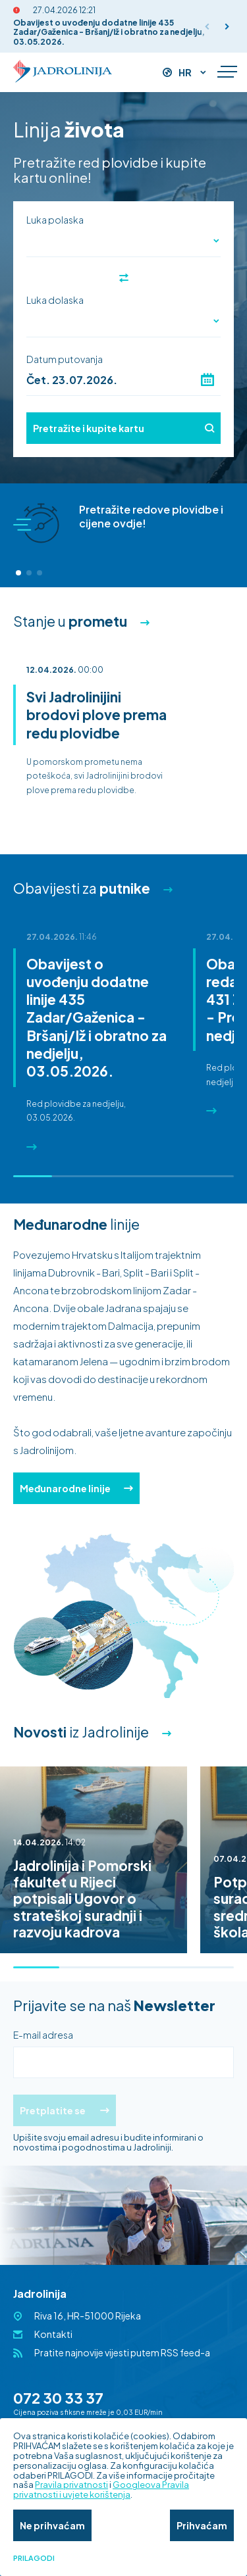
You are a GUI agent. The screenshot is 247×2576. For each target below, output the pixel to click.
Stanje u (70, 621)
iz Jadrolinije (81, 1732)
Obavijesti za (81, 888)
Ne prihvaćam (52, 2525)
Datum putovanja (64, 359)
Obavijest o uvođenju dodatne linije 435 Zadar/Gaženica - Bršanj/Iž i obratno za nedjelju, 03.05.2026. (109, 32)
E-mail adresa (43, 2034)
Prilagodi (34, 2558)
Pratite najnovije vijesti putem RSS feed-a (122, 2352)
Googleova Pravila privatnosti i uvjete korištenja (101, 2489)
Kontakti (53, 2334)
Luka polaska (55, 219)
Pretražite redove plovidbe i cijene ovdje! (151, 516)
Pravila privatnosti (71, 2484)
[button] (227, 26)
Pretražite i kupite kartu (123, 428)
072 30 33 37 (58, 2398)
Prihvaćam (202, 2525)
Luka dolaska (55, 300)
